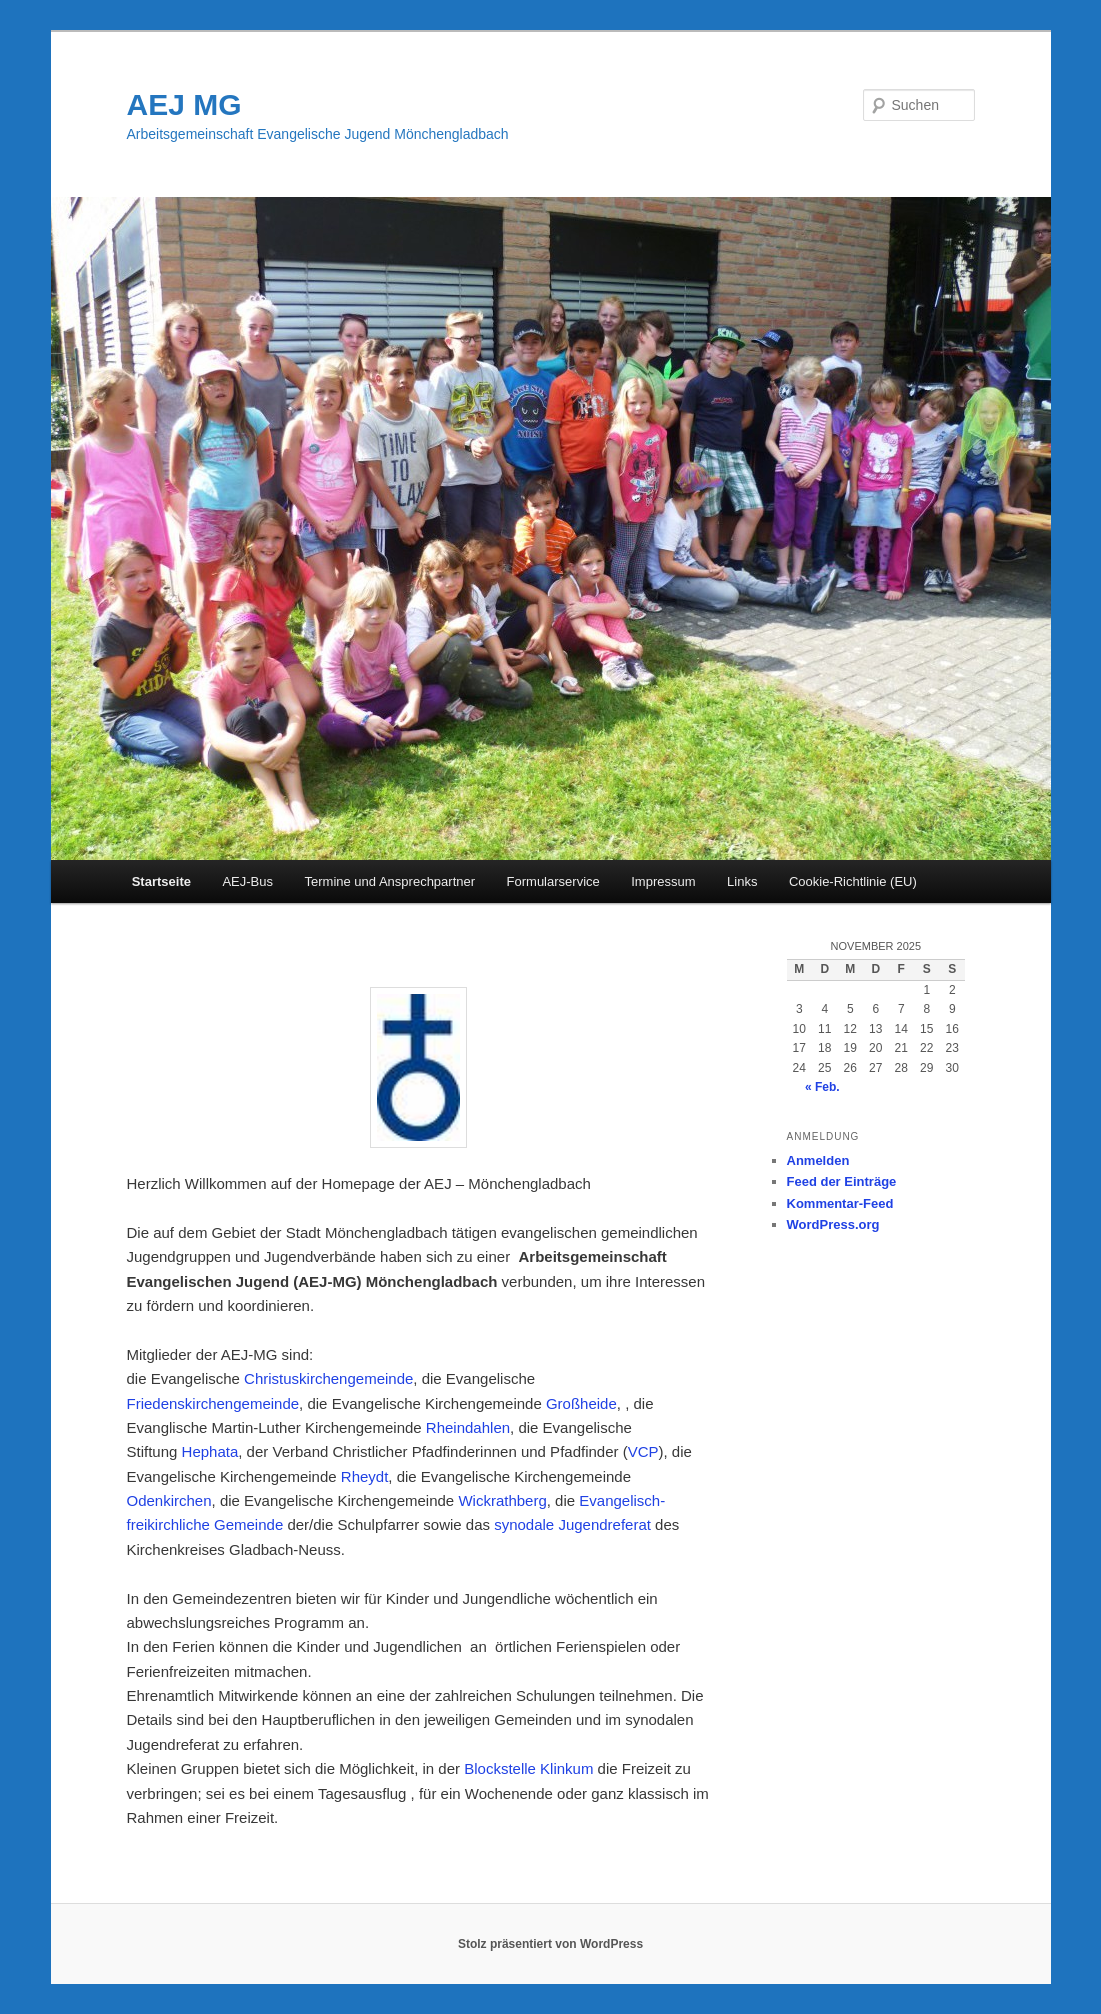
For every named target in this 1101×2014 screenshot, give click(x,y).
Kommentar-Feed (840, 1203)
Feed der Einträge (842, 1181)
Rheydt (365, 1476)
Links (742, 881)
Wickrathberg (502, 1500)
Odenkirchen (169, 1500)
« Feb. (822, 1087)
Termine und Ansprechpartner (390, 881)
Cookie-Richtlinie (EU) (853, 881)
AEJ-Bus (247, 881)
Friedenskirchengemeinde (213, 1403)
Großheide (581, 1403)
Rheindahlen (468, 1427)
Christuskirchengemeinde (326, 1378)
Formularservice (553, 881)
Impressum (663, 881)
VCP (643, 1451)
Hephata (210, 1451)
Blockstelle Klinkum (528, 1768)
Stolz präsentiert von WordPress (550, 1944)
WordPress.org (833, 1224)
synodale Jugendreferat (572, 1524)
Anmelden (818, 1160)
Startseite (161, 881)
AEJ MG (184, 104)
